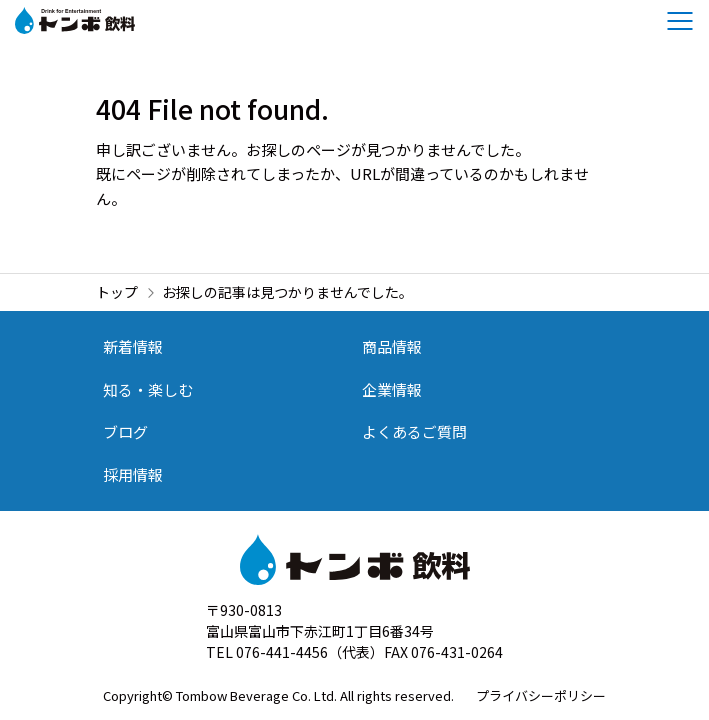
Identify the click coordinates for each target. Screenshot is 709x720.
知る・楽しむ (148, 389)
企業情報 (392, 389)
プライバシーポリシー (541, 695)
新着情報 (133, 346)
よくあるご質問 (414, 431)
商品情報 (392, 346)
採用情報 (133, 474)
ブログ (125, 431)
